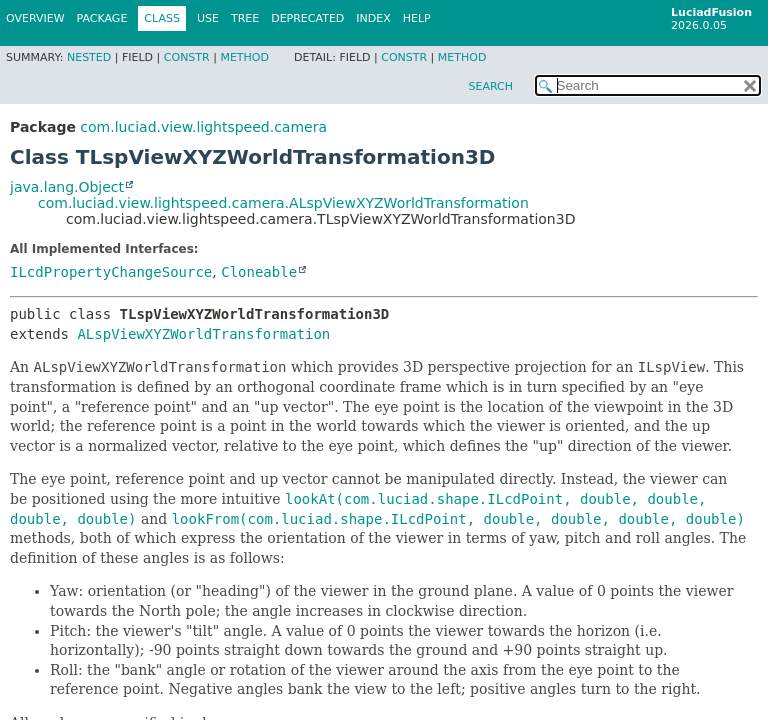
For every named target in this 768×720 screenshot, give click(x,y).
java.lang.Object (67, 187)
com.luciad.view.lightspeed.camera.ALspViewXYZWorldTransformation (283, 203)
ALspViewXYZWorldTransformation (203, 334)
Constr (187, 57)
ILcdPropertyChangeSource (111, 272)
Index (373, 18)
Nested (89, 57)
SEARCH (490, 86)
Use (208, 18)
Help (417, 18)
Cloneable (259, 272)
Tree (245, 18)
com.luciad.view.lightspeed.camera (203, 127)
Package (102, 18)
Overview (35, 18)
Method (244, 57)
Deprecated (307, 18)
